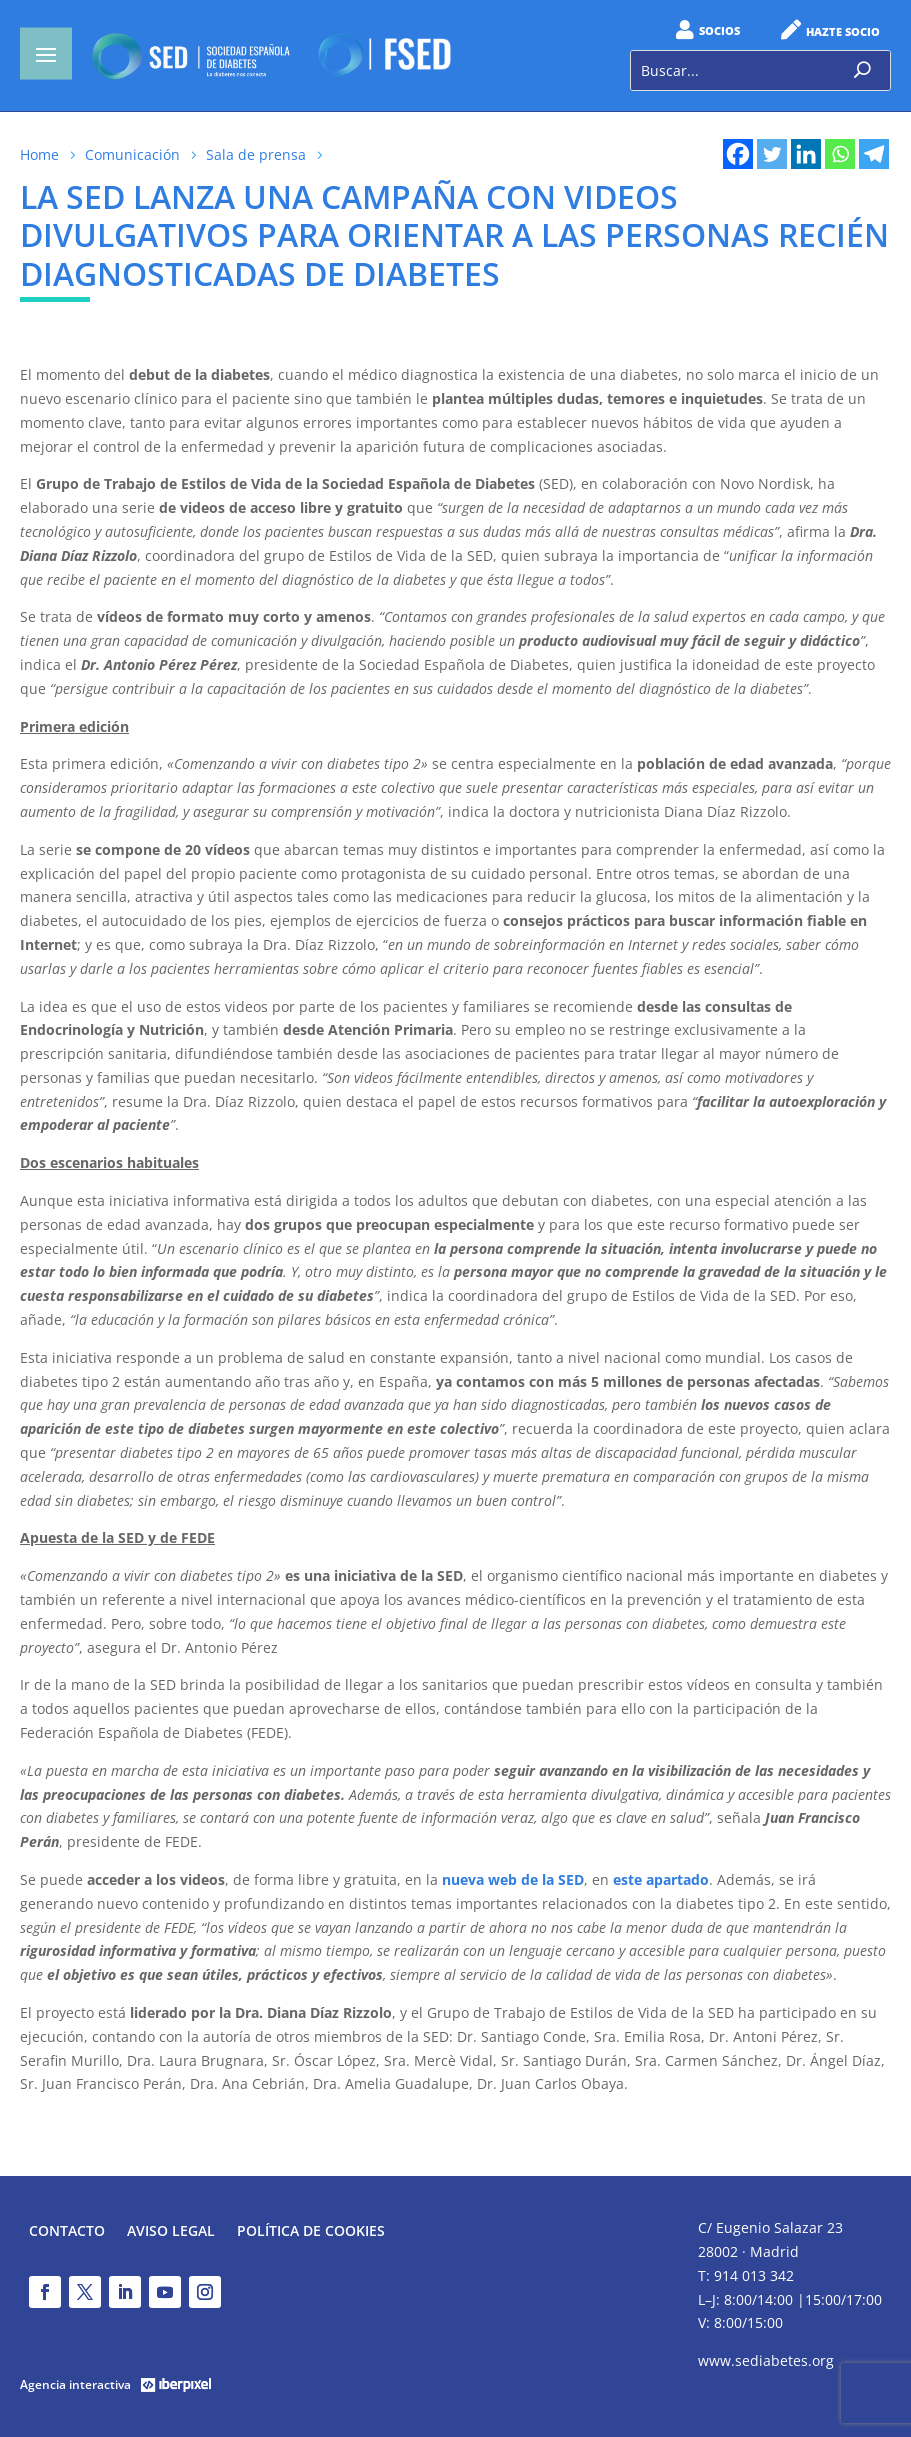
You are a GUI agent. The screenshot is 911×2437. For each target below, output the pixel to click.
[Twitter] (772, 154)
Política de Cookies (311, 2232)
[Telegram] (874, 154)
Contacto (67, 2232)
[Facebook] (738, 154)
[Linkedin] (806, 154)
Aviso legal (171, 2232)
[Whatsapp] (840, 154)
